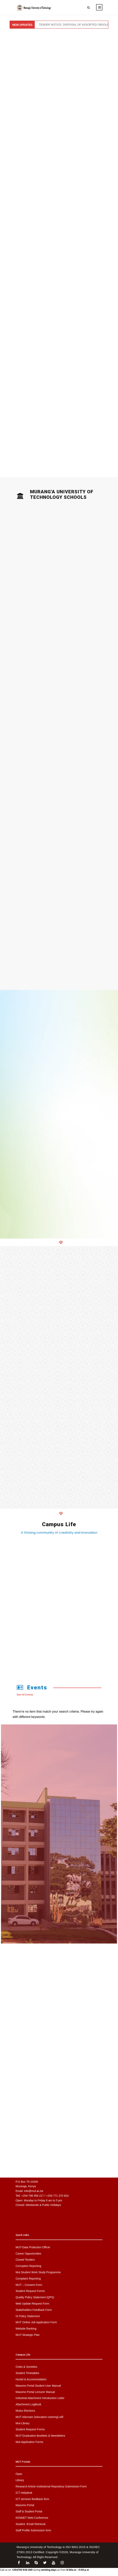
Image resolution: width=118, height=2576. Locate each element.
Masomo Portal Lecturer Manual (35, 2392)
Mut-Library (23, 2423)
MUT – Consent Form (29, 2284)
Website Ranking (26, 2328)
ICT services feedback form (32, 2499)
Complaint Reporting (28, 2278)
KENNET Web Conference (32, 2517)
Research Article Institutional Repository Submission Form (51, 2486)
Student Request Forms (30, 2291)
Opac (19, 2473)
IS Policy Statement (28, 2316)
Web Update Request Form (32, 2303)
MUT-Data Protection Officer (33, 2247)
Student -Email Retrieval (30, 2524)
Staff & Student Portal (29, 2511)
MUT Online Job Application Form (36, 2322)
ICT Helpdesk (24, 2492)
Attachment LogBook (28, 2404)
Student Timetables (27, 2373)
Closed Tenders (25, 2259)
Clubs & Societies (26, 2366)
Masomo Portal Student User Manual (38, 2385)
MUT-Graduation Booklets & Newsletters (40, 2435)
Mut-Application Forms (29, 2442)
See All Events (25, 1694)
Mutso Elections (25, 2410)
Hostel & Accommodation (31, 2379)
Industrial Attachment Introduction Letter (40, 2398)
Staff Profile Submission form (33, 2530)
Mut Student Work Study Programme (38, 2272)
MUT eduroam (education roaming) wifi (39, 2417)
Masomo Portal (25, 2505)
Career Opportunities (28, 2253)
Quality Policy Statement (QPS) (35, 2297)
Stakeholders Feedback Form (34, 2309)
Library (20, 2480)
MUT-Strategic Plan (27, 2334)
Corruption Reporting (28, 2266)
